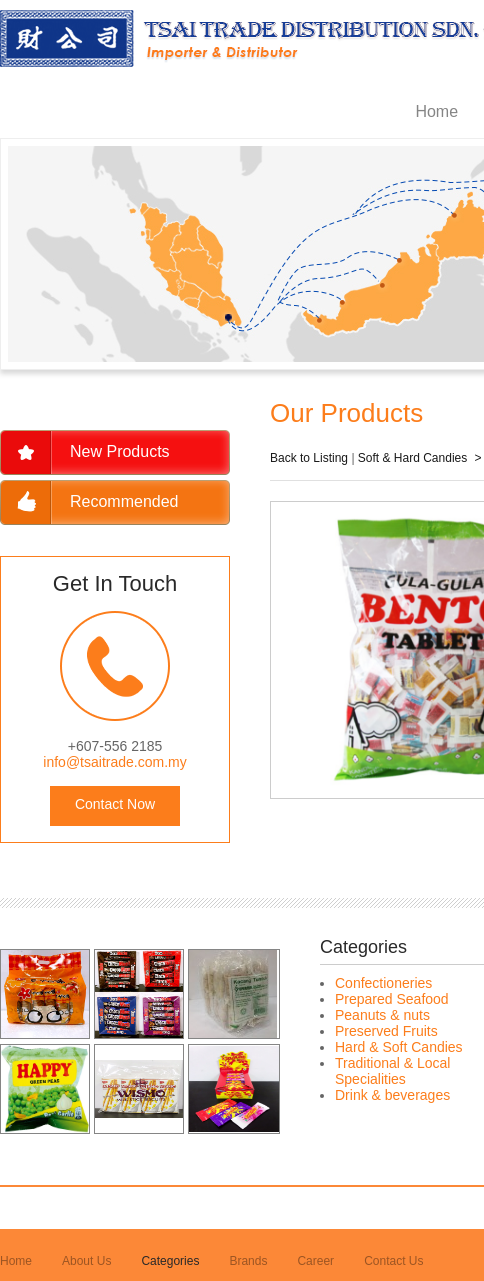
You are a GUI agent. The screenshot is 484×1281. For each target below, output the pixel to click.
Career (315, 1261)
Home (436, 111)
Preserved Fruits (386, 1031)
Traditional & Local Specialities (392, 1071)
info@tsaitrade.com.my (114, 762)
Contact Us (393, 1261)
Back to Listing (309, 458)
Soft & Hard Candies (412, 458)
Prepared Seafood (392, 999)
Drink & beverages (392, 1095)
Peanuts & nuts (382, 1015)
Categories (170, 1261)
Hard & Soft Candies (399, 1047)
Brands (248, 1261)
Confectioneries (383, 983)
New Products (120, 451)
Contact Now (115, 804)
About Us (86, 1261)
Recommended (124, 501)
